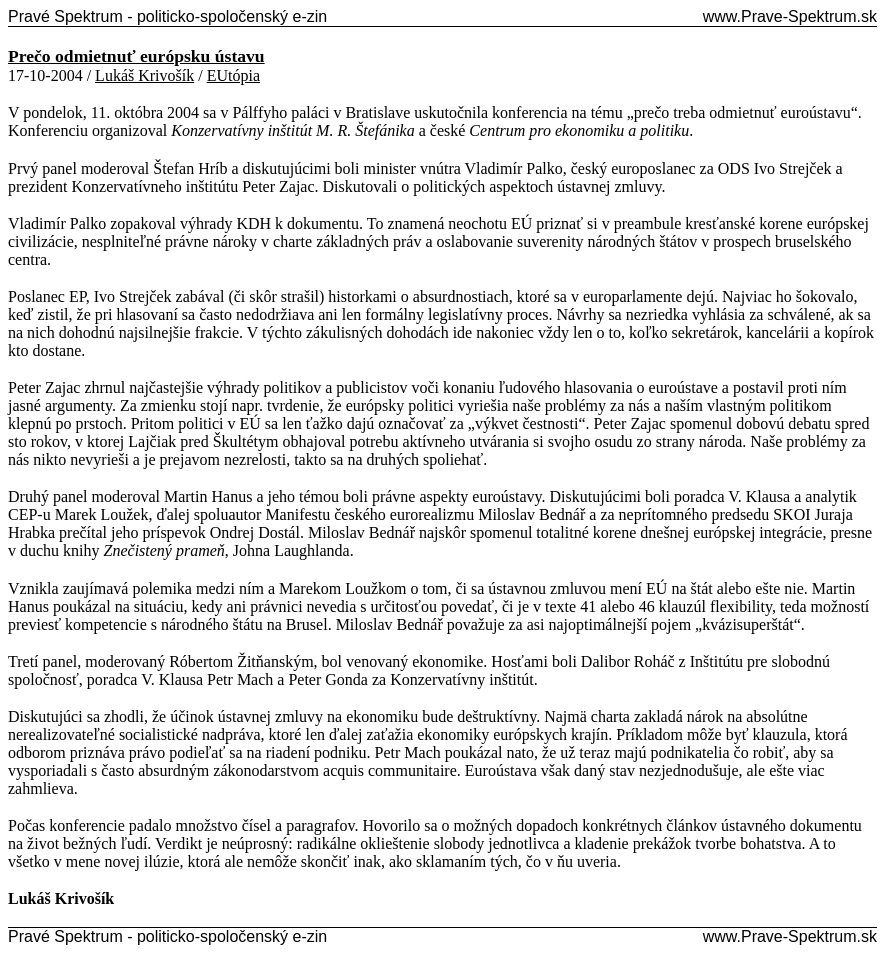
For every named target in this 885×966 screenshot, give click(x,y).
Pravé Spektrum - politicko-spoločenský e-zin (167, 16)
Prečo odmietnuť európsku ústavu (136, 56)
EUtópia (233, 75)
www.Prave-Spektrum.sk (790, 16)
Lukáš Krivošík (144, 75)
